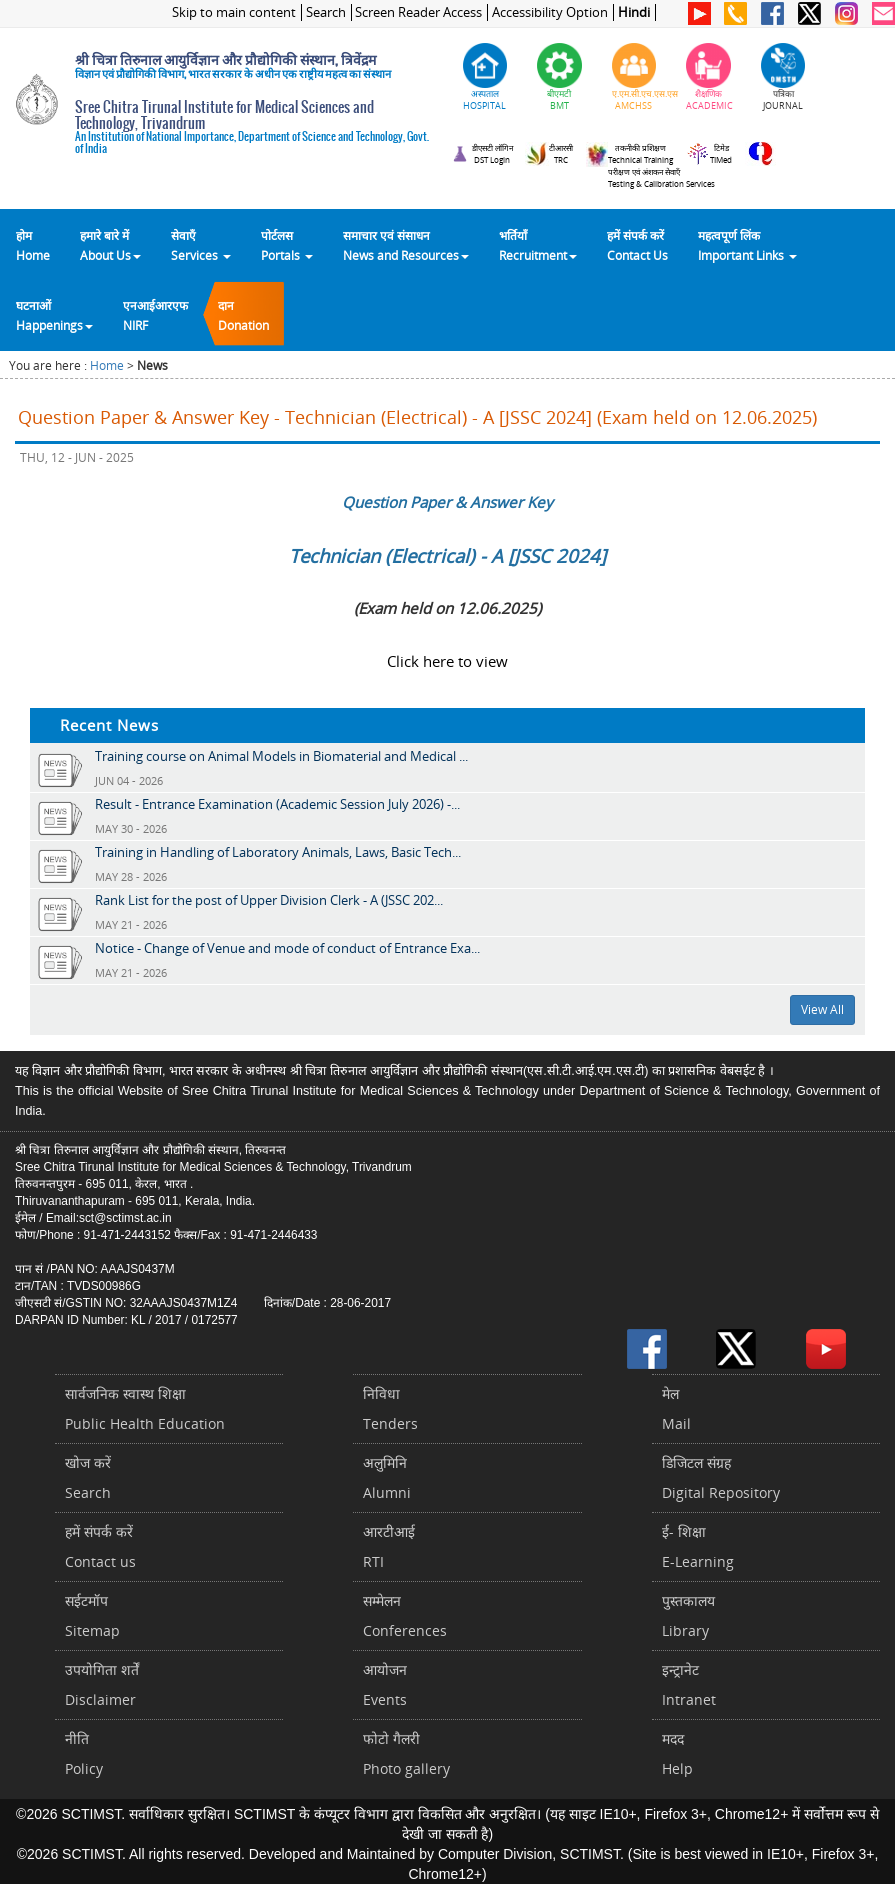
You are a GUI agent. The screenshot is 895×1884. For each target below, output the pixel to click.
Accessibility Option (550, 12)
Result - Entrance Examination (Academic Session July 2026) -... (277, 804)
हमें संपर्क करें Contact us (100, 1546)
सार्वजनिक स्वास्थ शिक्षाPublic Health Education (145, 1408)
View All (822, 1009)
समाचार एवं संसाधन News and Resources (406, 245)
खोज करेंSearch (88, 1477)
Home (107, 365)
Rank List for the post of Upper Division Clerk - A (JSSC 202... (269, 900)
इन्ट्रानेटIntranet (689, 1684)
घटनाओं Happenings (54, 315)
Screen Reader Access (418, 12)
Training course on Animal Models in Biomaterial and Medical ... (281, 756)
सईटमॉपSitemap (92, 1615)
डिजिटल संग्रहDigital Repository (721, 1477)
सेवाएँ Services (201, 245)
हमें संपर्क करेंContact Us (637, 245)
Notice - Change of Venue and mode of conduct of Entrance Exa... (287, 948)
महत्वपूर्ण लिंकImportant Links (747, 245)
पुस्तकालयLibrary (688, 1615)
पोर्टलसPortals (287, 245)
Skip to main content (234, 12)
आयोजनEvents (385, 1684)
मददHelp (677, 1753)
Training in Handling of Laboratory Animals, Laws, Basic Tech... (278, 852)
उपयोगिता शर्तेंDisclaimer (102, 1684)
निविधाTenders (390, 1408)
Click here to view (447, 661)
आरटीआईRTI (389, 1546)
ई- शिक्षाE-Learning (698, 1546)
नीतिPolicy (84, 1753)
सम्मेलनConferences (405, 1615)
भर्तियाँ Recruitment (538, 245)
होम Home (33, 245)
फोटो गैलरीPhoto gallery (406, 1753)
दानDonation (243, 315)
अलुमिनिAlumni (387, 1477)
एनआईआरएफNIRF (155, 315)
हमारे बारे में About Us (110, 245)
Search (326, 12)
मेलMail (676, 1408)
